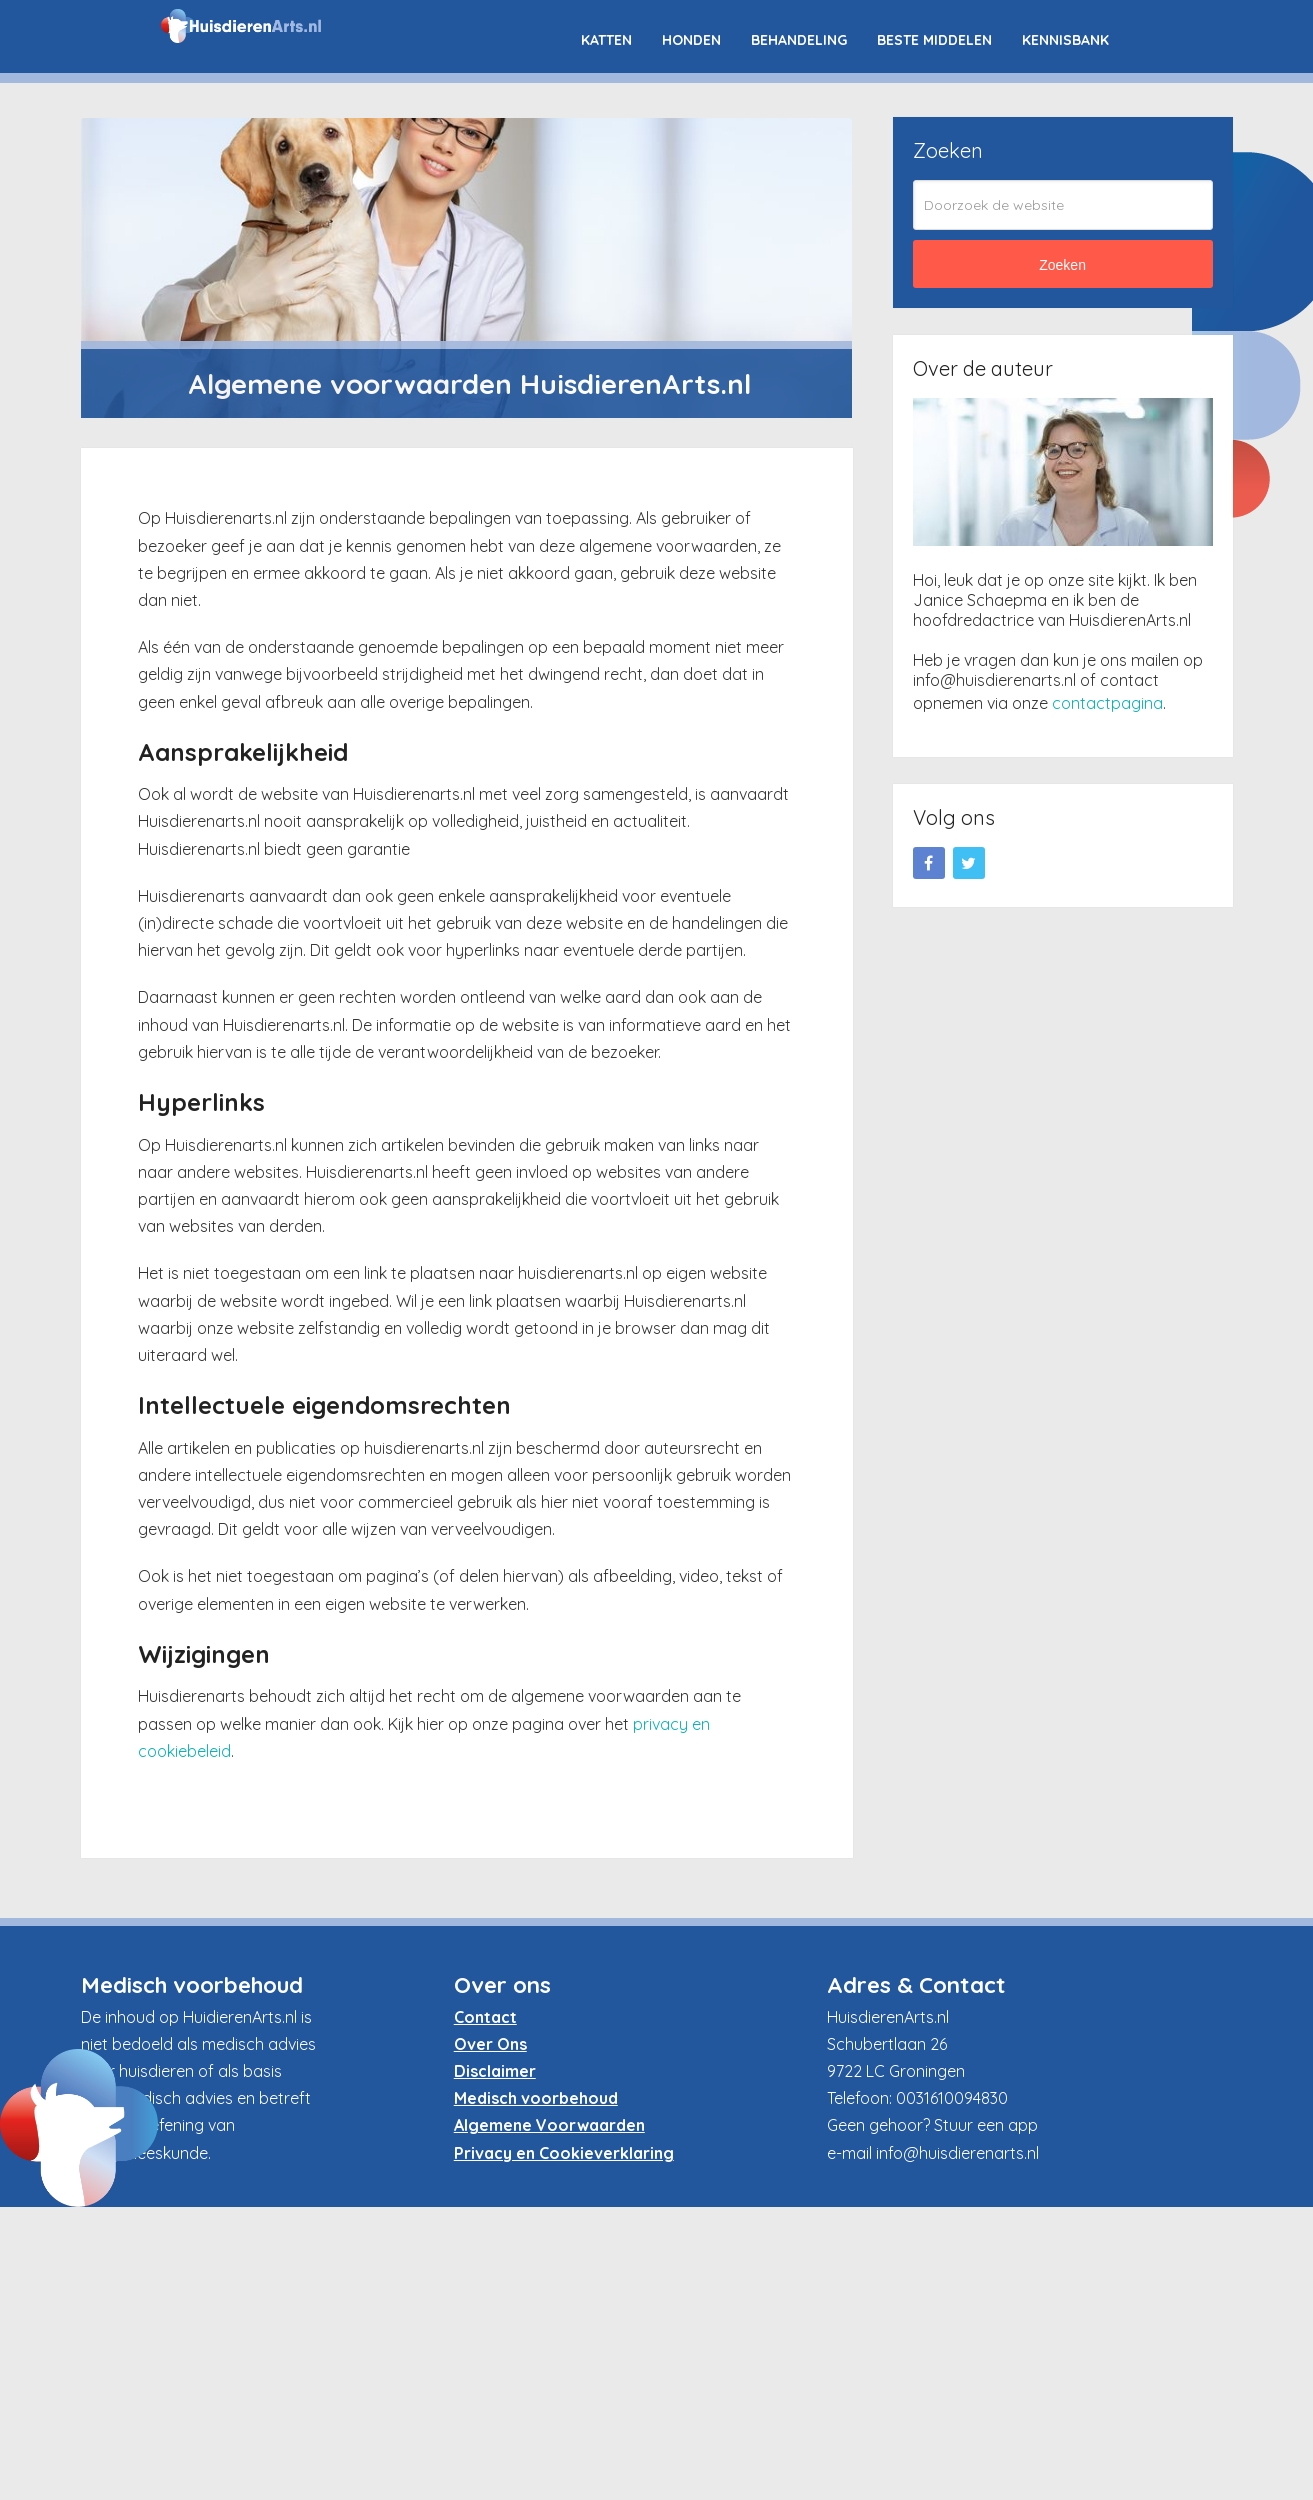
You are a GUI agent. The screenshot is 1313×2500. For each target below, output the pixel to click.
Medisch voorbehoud (536, 2098)
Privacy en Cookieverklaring (564, 2153)
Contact (485, 2017)
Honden (691, 40)
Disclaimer (495, 2071)
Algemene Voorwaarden (549, 2125)
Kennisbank (1065, 40)
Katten (606, 40)
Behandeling (799, 40)
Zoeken (1062, 265)
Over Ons (490, 2044)
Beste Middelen (934, 40)
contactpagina (1107, 703)
